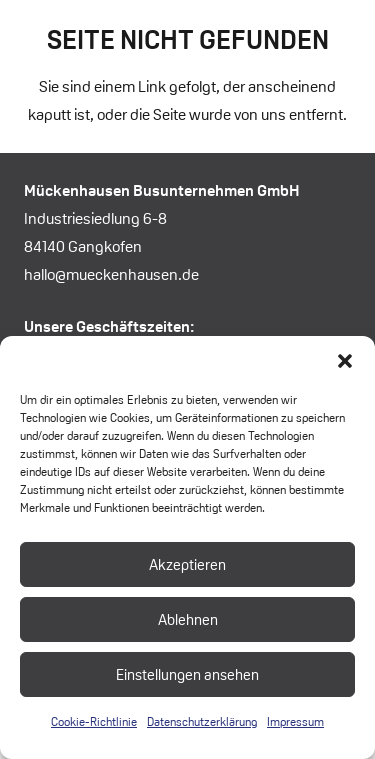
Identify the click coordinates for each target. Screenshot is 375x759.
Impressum (295, 721)
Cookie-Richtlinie (94, 721)
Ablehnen (188, 619)
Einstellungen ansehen (187, 674)
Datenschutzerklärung (202, 721)
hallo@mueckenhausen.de (111, 274)
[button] (345, 361)
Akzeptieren (187, 564)
